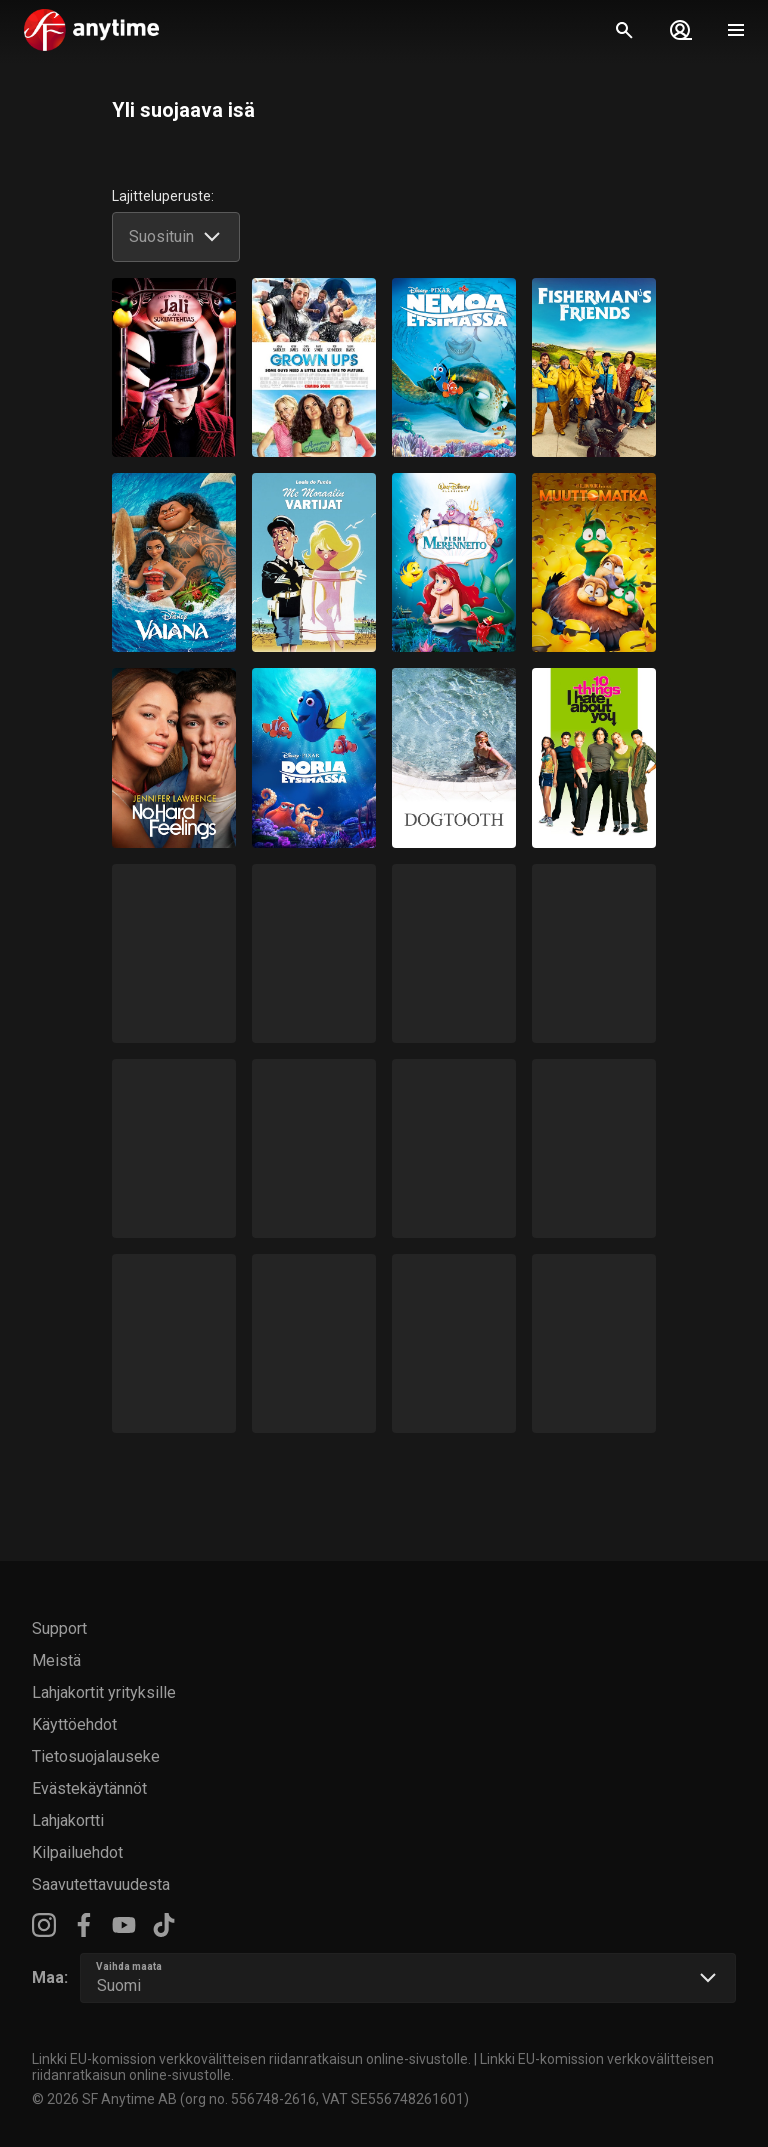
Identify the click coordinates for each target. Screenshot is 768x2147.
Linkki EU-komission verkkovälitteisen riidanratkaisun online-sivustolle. (251, 2059)
